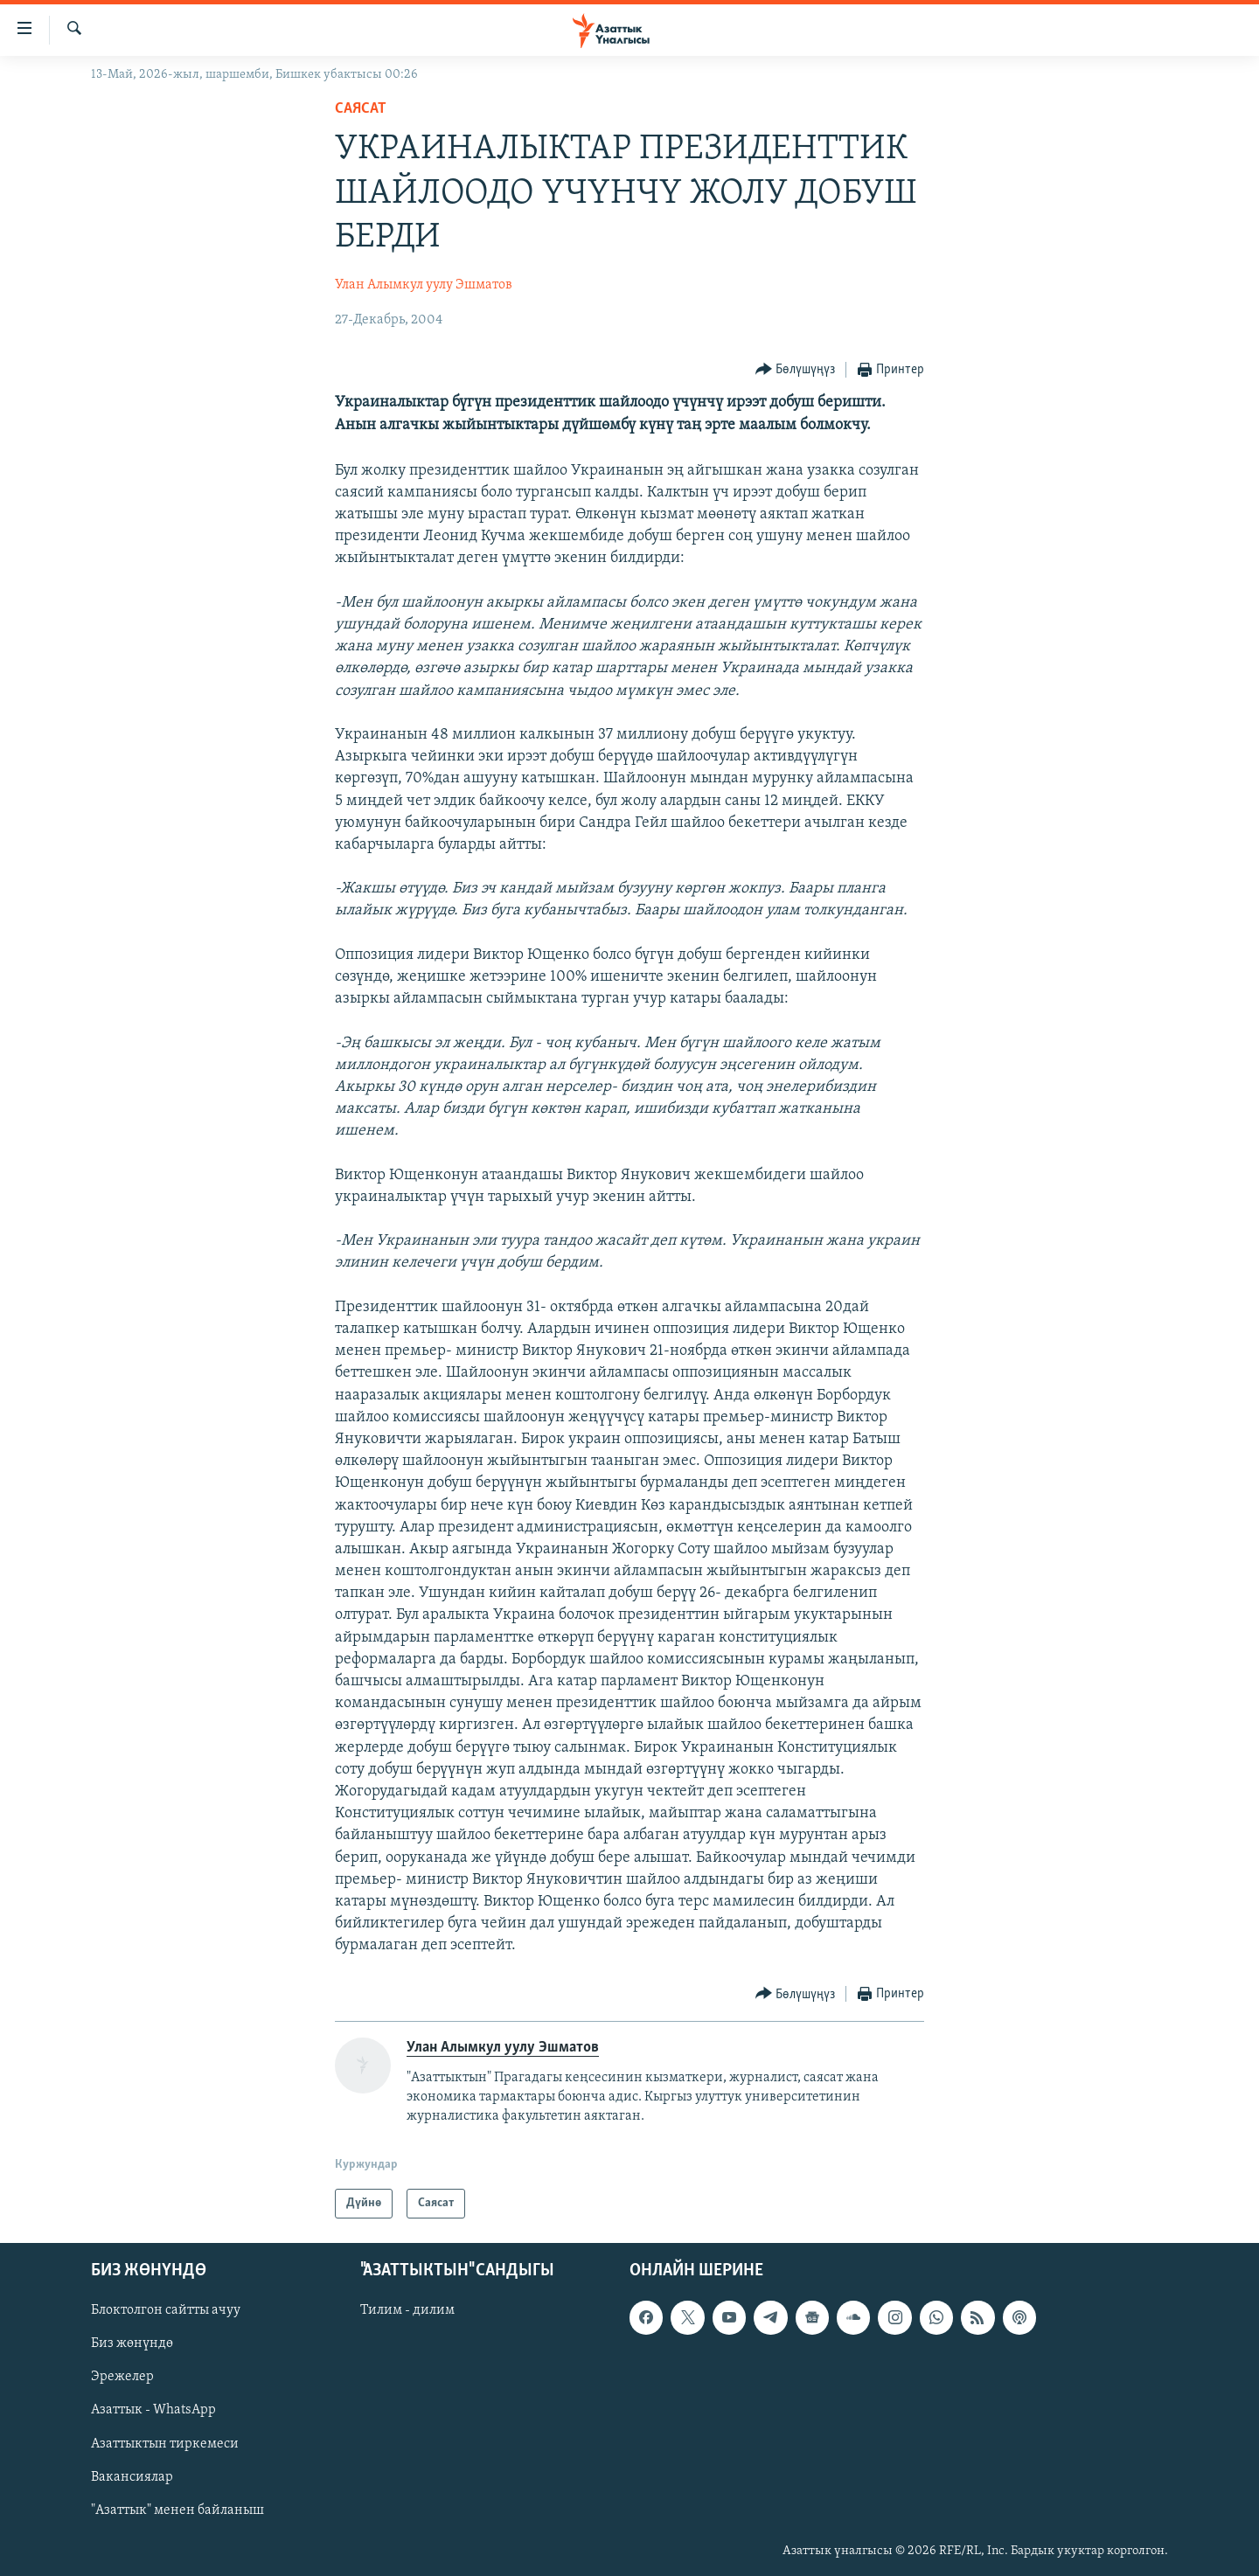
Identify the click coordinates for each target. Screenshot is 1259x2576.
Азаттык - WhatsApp (153, 2410)
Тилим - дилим (407, 2310)
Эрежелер (122, 2377)
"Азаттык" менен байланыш (177, 2510)
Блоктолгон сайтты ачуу (165, 2310)
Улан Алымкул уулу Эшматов (423, 285)
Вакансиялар (132, 2477)
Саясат (360, 109)
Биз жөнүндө (132, 2343)
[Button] (795, 370)
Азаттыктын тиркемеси (165, 2444)
